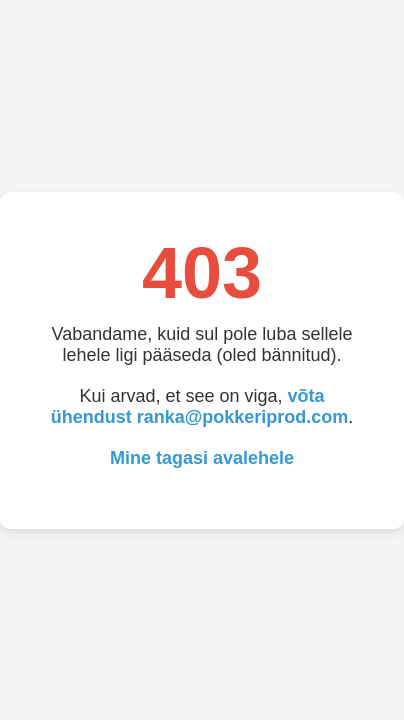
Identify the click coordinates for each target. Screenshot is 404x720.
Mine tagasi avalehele (202, 458)
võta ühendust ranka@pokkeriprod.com (200, 406)
